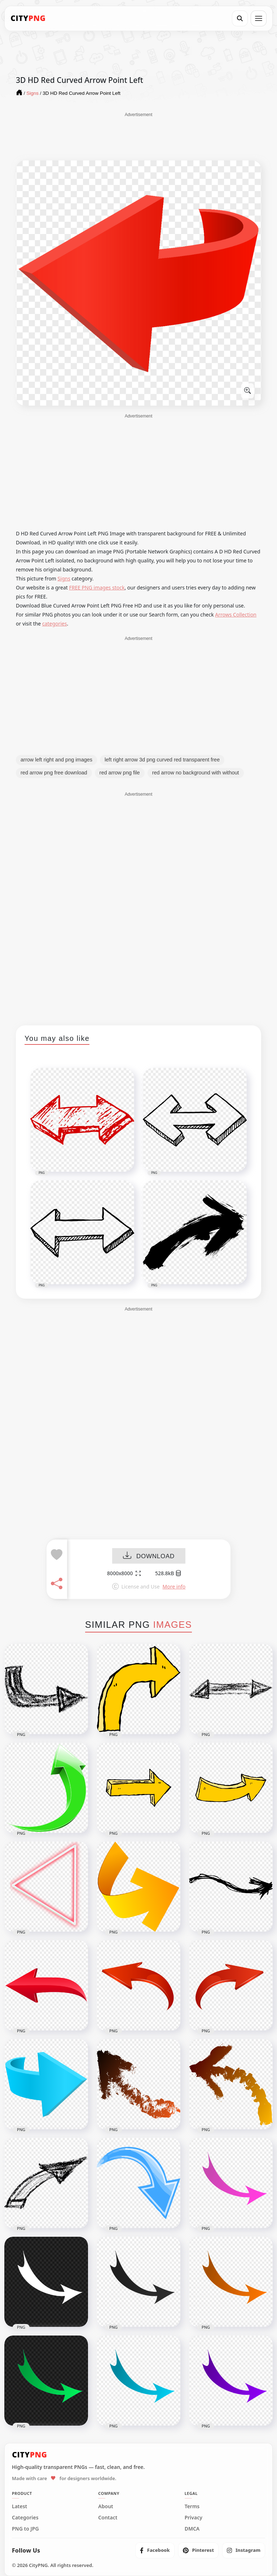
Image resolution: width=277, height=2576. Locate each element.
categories (54, 623)
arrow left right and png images (56, 760)
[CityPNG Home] (28, 18)
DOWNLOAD (149, 1556)
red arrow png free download (54, 773)
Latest (19, 2506)
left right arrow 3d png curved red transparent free (162, 760)
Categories (25, 2517)
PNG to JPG (25, 2529)
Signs (64, 578)
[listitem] (155, 2550)
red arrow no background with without (195, 773)
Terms (192, 2506)
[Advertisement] (138, 136)
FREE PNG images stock (96, 587)
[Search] (240, 18)
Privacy (193, 2517)
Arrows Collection (235, 614)
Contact (107, 2517)
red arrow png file (120, 773)
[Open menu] (259, 18)
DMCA (192, 2529)
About (105, 2506)
